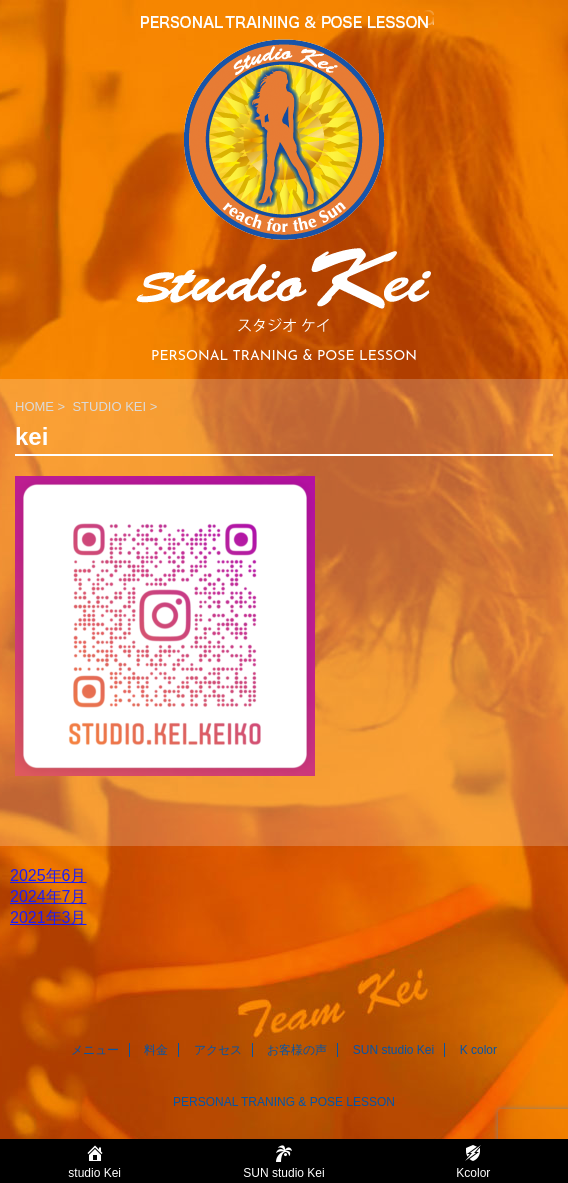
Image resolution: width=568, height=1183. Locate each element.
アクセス (218, 1050)
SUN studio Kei (393, 1050)
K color (478, 1050)
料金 (156, 1050)
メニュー (95, 1050)
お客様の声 (297, 1050)
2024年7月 (48, 896)
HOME (34, 406)
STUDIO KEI (109, 406)
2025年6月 (48, 875)
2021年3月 (48, 917)
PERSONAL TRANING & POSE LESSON (284, 1102)
